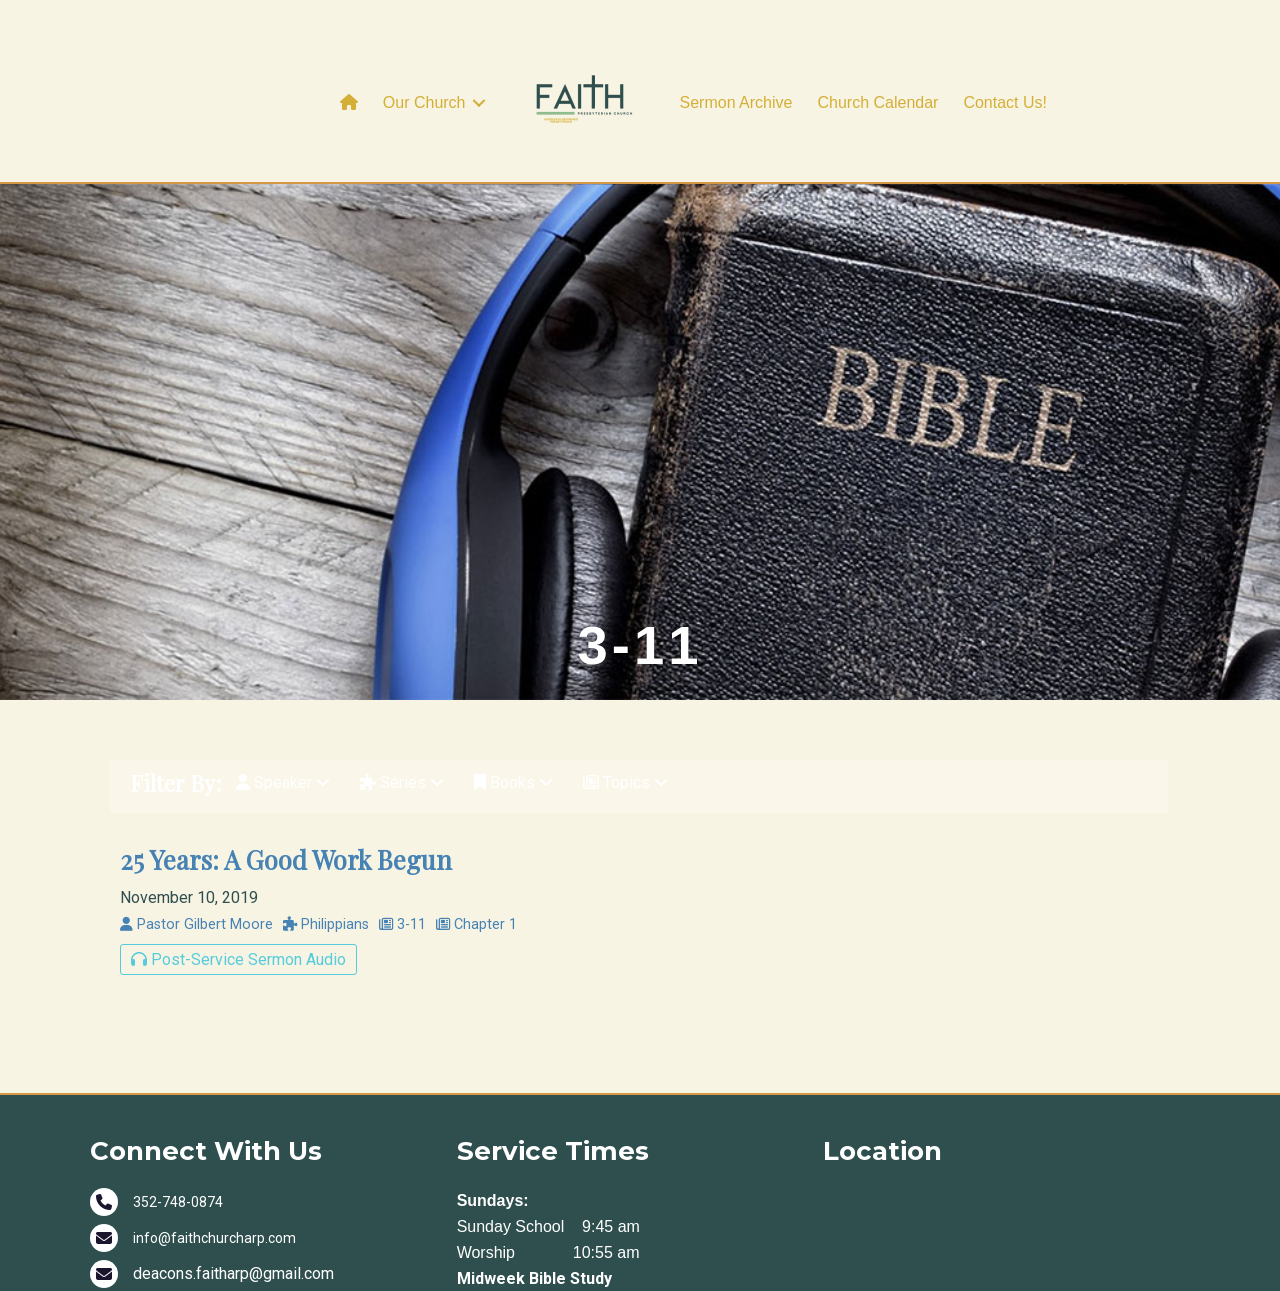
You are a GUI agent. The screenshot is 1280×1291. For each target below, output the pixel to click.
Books (513, 782)
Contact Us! (1005, 102)
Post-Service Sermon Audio (238, 959)
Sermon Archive (736, 102)
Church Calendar (877, 102)
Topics (625, 782)
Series (402, 782)
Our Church (424, 102)
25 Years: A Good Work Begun (286, 859)
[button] (479, 103)
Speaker (283, 782)
